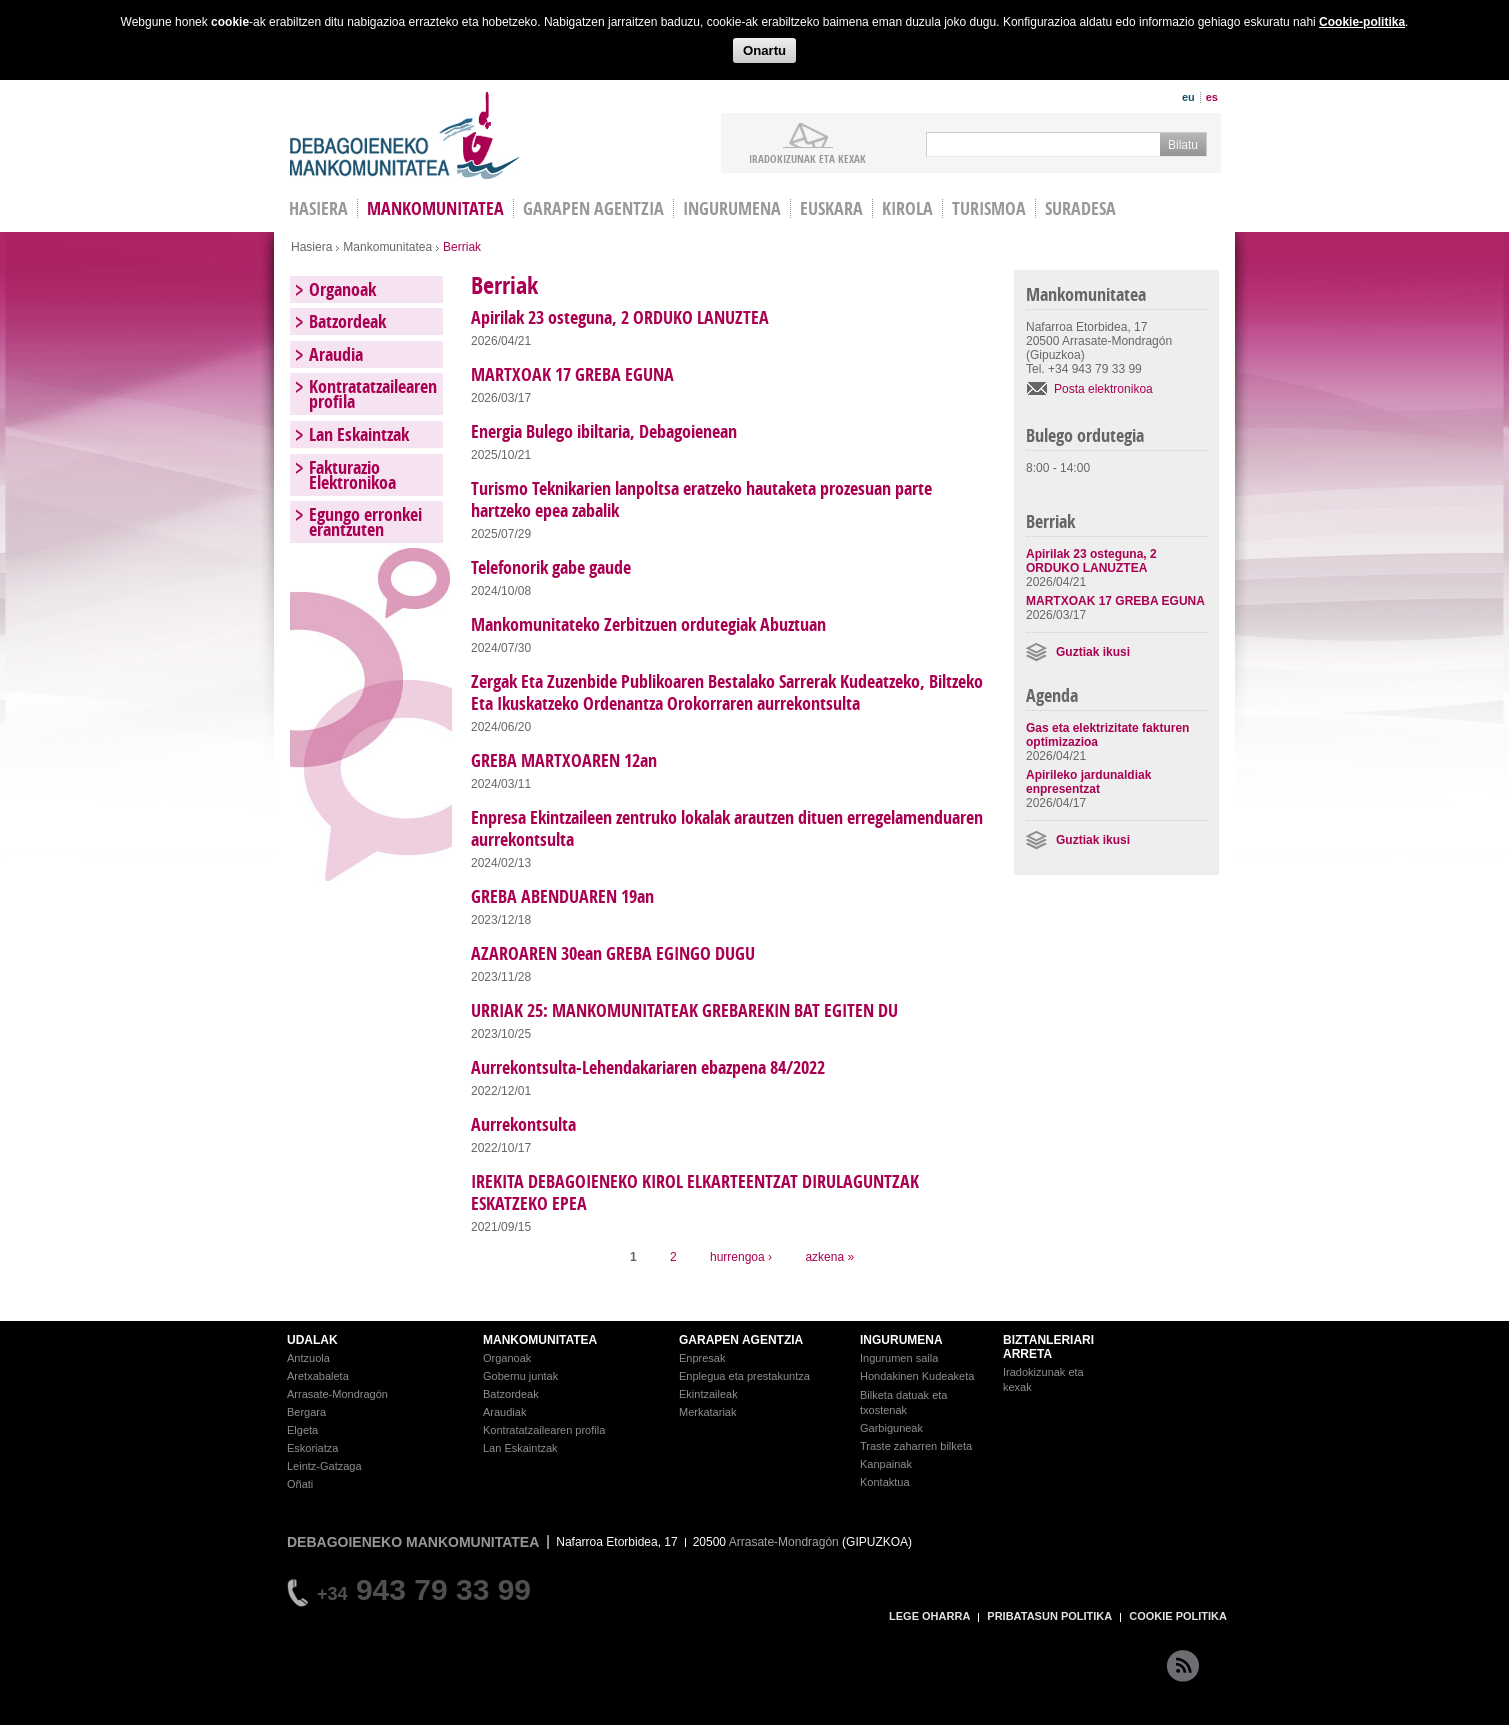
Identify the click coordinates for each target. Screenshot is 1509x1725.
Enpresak (702, 1358)
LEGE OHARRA (929, 1616)
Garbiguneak (891, 1428)
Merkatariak (707, 1412)
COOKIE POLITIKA (1178, 1616)
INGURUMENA (901, 1340)
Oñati (300, 1484)
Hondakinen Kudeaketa (917, 1376)
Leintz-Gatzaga (324, 1466)
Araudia (336, 354)
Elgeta (302, 1430)
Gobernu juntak (520, 1376)
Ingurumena (732, 208)
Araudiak (504, 1412)
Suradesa (1080, 208)
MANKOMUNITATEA (540, 1340)
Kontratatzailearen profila (373, 394)
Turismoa (989, 208)
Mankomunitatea (435, 208)
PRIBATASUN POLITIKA (1049, 1616)
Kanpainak (886, 1464)
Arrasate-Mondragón (337, 1394)
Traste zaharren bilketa (916, 1446)
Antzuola (308, 1358)
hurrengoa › (741, 1257)
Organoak (342, 289)
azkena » (829, 1257)
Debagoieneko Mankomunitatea (405, 135)
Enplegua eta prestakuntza (744, 1376)
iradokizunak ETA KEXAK (807, 158)
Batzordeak (347, 321)
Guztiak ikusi (1093, 652)
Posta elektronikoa (1103, 389)
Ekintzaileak (708, 1394)
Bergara (306, 1412)
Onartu (764, 50)
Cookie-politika (1362, 22)
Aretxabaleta (318, 1376)
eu (1188, 97)
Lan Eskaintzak (359, 434)
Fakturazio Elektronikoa (352, 475)
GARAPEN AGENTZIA (741, 1340)
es (1212, 97)
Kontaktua (885, 1482)
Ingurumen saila (899, 1358)
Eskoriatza (312, 1448)
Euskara (831, 208)
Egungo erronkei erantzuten (365, 522)
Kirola (907, 208)
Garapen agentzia (593, 208)
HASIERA (318, 208)
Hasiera (311, 247)
